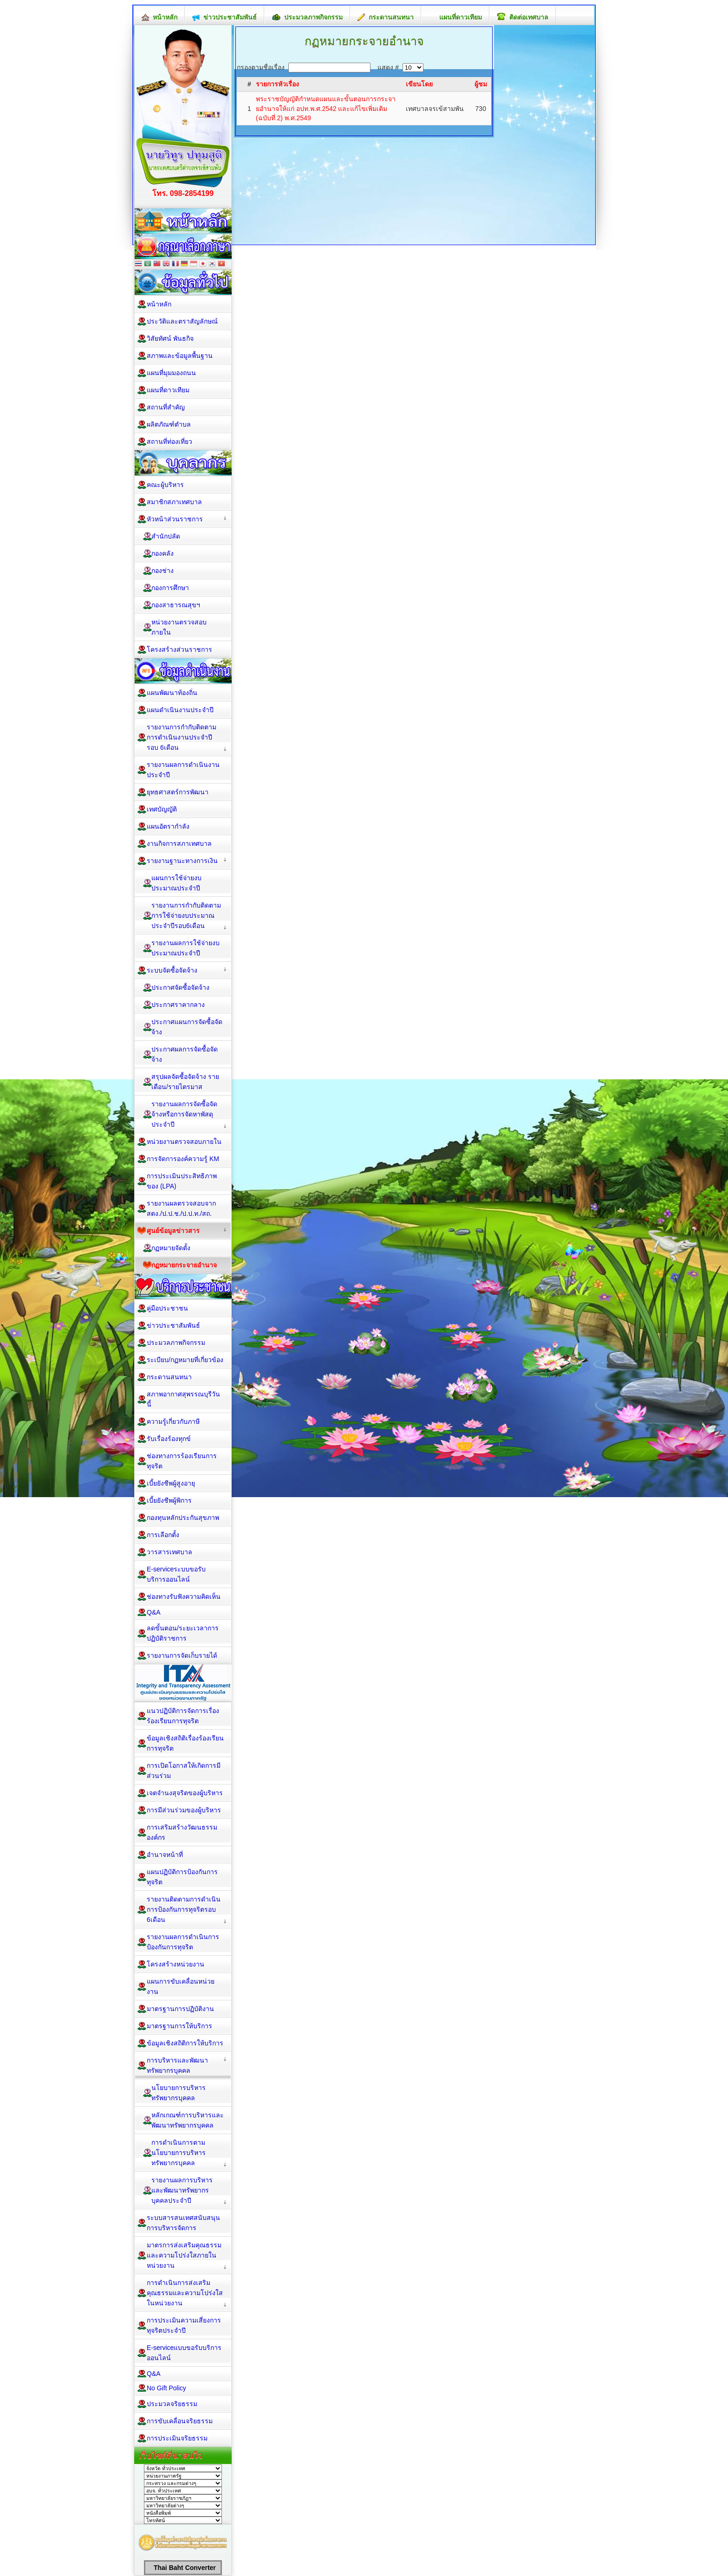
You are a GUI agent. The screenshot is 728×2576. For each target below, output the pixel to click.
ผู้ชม (480, 84)
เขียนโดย (419, 84)
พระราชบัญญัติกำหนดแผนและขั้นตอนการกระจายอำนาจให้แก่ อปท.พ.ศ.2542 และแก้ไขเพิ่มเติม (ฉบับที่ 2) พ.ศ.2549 (326, 108)
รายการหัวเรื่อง (277, 84)
